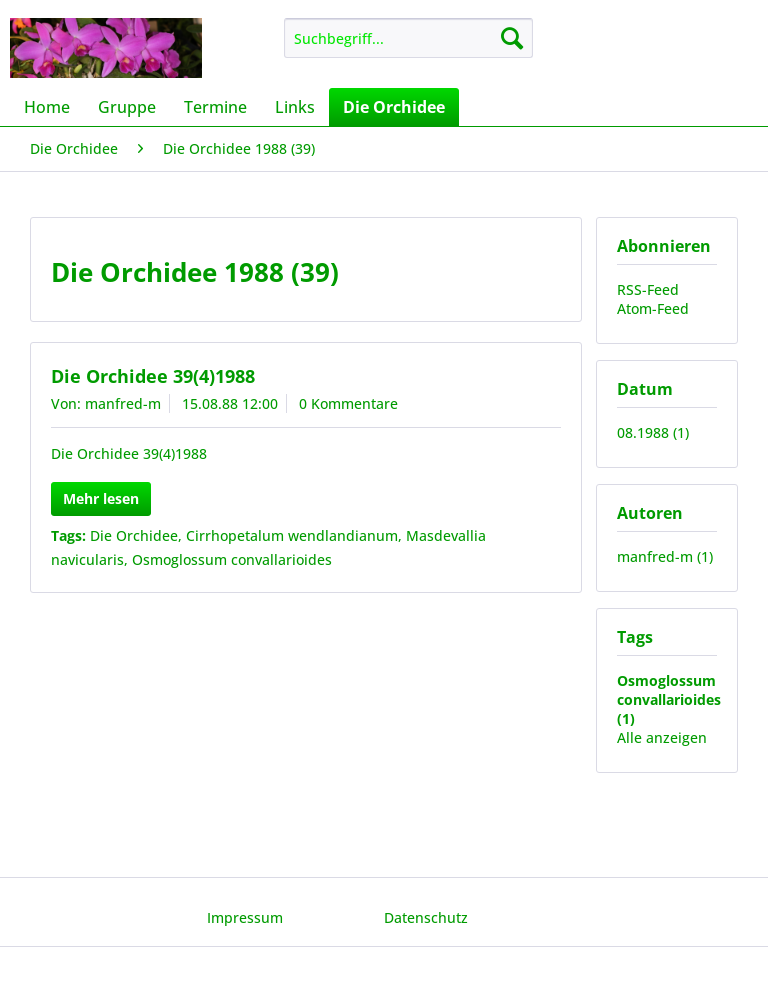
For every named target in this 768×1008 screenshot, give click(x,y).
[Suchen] (512, 38)
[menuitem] (409, 38)
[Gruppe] (127, 107)
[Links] (295, 107)
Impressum (245, 917)
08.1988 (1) (653, 432)
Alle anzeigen (662, 737)
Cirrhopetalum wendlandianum (292, 535)
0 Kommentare (348, 403)
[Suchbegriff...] (409, 38)
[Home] (47, 107)
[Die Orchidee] (394, 107)
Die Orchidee (134, 535)
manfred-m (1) (665, 556)
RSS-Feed (648, 289)
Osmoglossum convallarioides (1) (669, 699)
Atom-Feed (653, 308)
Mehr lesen (101, 498)
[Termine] (215, 107)
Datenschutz (426, 917)
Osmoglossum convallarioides (232, 559)
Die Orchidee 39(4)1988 (153, 376)
